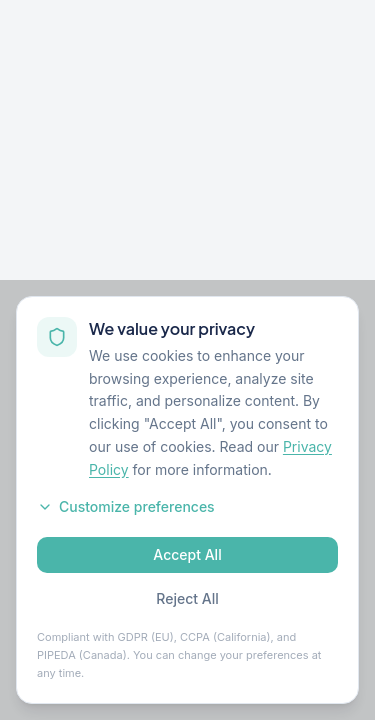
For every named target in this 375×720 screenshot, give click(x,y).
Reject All (187, 598)
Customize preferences (126, 506)
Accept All (187, 554)
